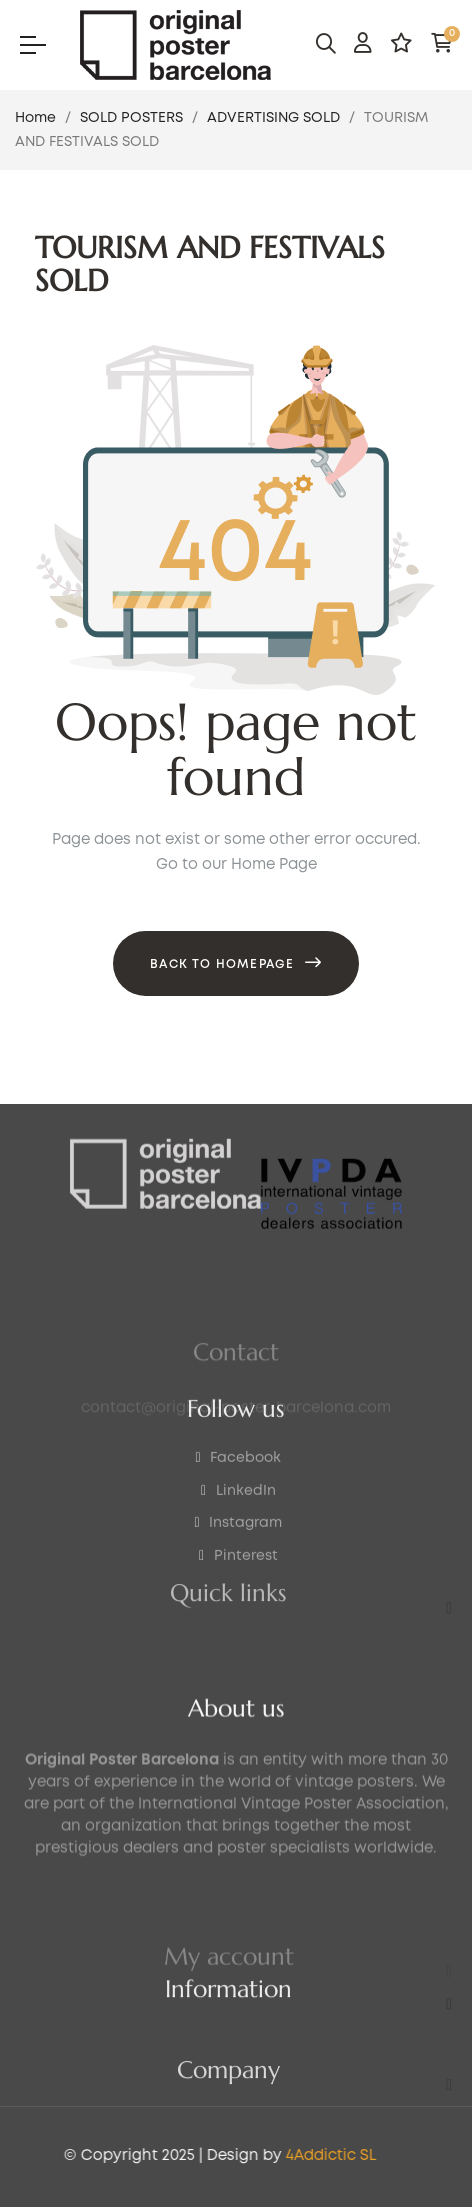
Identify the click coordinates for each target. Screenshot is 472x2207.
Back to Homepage (222, 964)
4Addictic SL (195, 2156)
